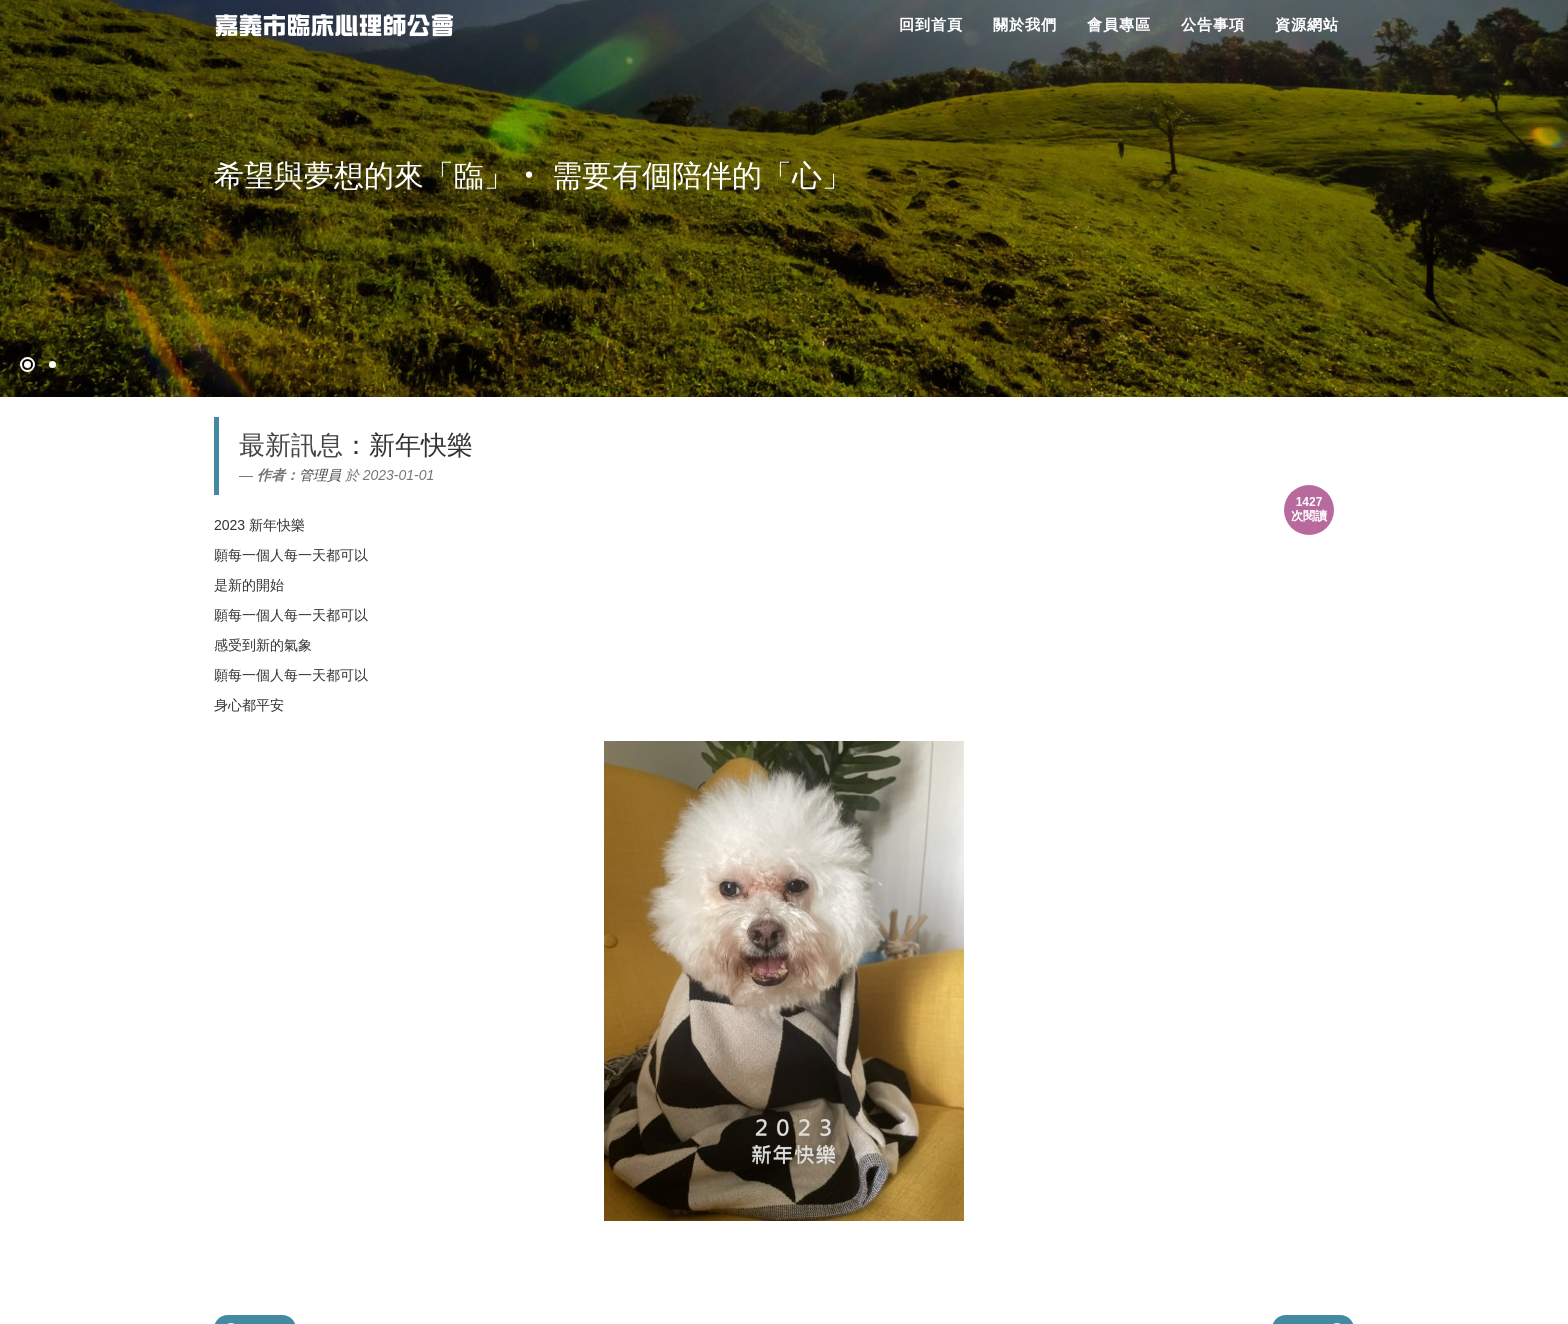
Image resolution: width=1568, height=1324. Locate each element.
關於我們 (1025, 24)
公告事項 (1213, 24)
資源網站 (1307, 24)
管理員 (320, 475)
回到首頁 (931, 24)
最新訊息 (291, 445)
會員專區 (1119, 24)
